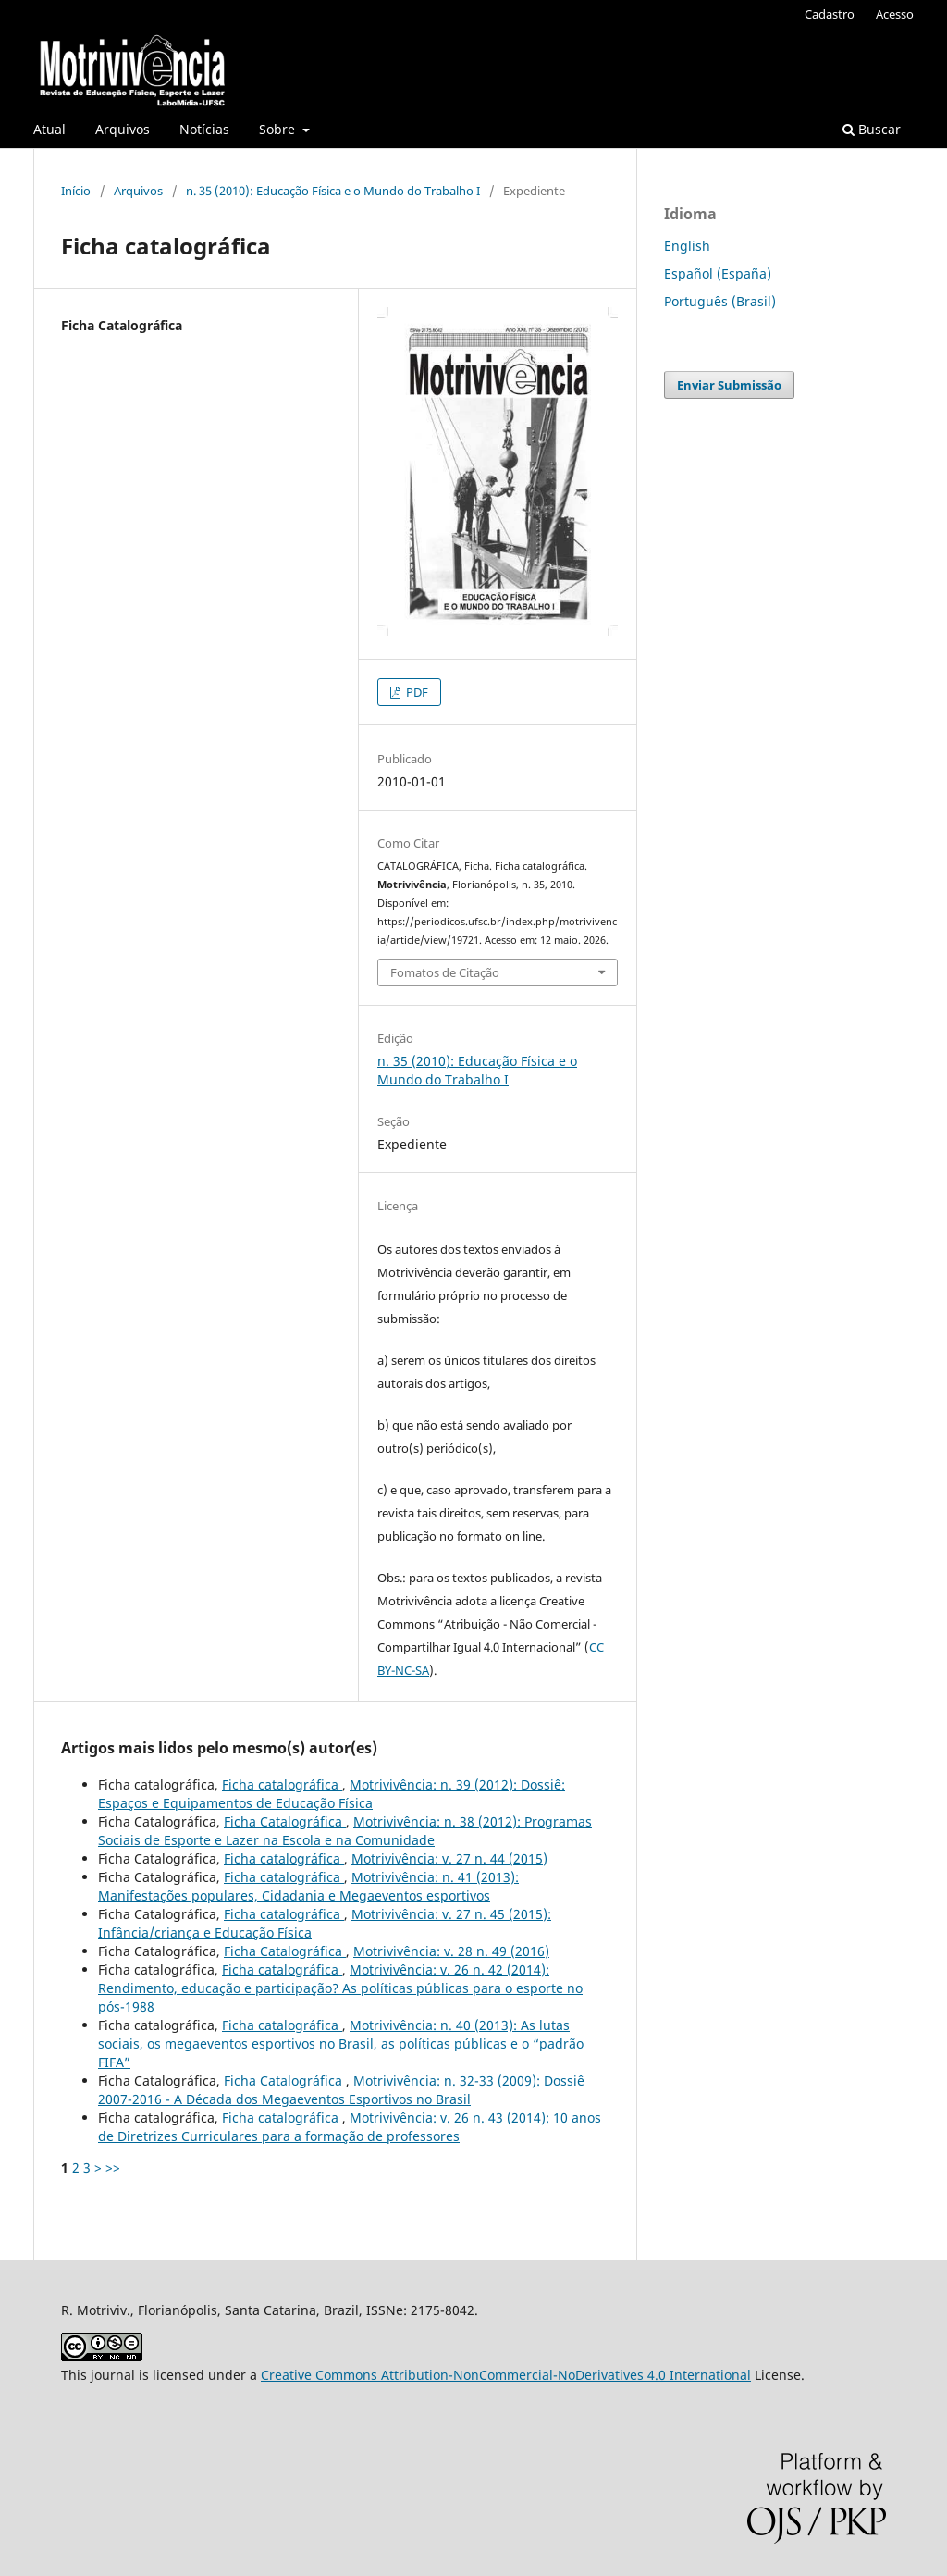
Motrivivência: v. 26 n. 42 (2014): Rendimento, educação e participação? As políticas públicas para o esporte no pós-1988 (340, 1988)
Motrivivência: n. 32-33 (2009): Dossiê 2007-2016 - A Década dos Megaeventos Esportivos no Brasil (341, 2090)
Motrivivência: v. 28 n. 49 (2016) (451, 1951)
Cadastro (830, 14)
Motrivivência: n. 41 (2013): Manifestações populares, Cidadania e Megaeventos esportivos (308, 1886)
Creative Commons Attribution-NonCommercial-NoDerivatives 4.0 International (506, 2375)
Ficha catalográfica (282, 1784)
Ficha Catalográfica (285, 1821)
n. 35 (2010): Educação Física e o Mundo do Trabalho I (333, 190)
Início (76, 190)
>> (112, 2167)
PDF (415, 692)
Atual (49, 129)
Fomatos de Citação (444, 972)
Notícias (204, 129)
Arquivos (122, 129)
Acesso (895, 14)
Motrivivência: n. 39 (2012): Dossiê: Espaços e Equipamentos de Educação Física (331, 1794)
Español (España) (717, 273)
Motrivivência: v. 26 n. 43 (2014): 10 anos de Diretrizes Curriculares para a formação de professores (349, 2127)
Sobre (279, 129)
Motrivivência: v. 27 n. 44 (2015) (449, 1858)
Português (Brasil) (720, 301)
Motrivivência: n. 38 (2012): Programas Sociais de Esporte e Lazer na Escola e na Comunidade (345, 1831)
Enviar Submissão (729, 385)
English (687, 245)
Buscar (871, 129)
